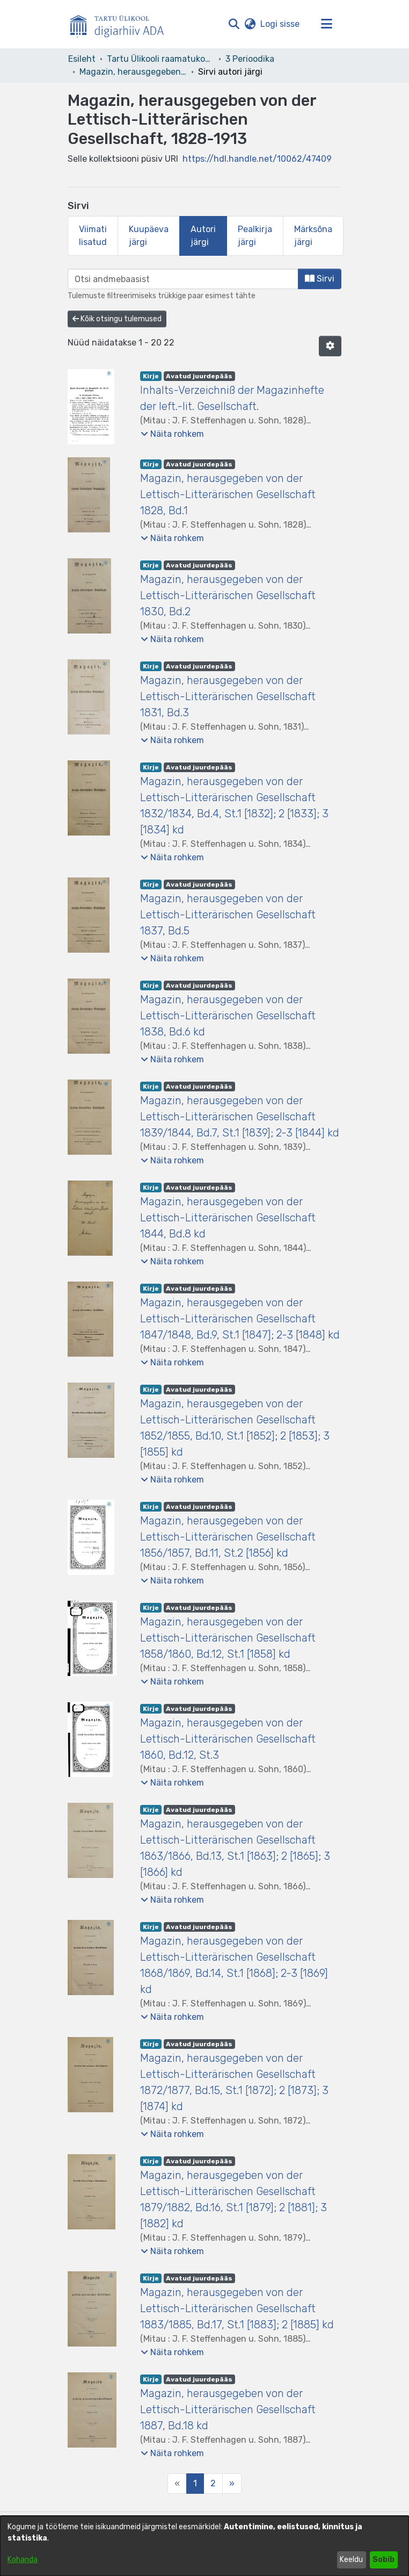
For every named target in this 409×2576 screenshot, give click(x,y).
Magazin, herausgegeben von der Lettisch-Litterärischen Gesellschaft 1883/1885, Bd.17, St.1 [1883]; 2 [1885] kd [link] (237, 2308)
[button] (233, 24)
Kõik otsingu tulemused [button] (117, 318)
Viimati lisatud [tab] (93, 235)
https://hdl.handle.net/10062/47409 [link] (257, 159)
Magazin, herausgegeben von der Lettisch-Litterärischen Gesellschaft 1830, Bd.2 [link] (228, 595)
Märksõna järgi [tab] (313, 235)
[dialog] (204, 2546)
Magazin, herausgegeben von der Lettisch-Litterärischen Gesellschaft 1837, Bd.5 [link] (228, 914)
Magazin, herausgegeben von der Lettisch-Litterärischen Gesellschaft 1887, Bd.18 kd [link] (228, 2409)
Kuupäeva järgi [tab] (149, 235)
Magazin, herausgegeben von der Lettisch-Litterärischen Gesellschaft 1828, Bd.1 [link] (228, 494)
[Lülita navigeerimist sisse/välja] (326, 24)
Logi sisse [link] (280, 24)
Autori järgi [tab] (203, 235)
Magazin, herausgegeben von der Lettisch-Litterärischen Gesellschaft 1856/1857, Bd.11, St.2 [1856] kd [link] (228, 1536)
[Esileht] (121, 24)
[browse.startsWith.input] (183, 279)
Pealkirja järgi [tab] (255, 235)
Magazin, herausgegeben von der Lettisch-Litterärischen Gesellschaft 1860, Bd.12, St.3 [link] (228, 1738)
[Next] (232, 2483)
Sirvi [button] (319, 279)
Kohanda (23, 2559)
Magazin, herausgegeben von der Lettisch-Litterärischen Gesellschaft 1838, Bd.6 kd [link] (228, 1015)
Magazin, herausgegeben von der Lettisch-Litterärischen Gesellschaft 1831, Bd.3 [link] (228, 696)
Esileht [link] (82, 59)
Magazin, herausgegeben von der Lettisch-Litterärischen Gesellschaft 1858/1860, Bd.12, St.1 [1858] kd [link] (228, 1637)
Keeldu (351, 2559)
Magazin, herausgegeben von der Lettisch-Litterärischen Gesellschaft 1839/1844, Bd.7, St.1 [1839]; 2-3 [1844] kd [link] (239, 1116)
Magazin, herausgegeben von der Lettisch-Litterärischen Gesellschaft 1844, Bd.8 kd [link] (228, 1217)
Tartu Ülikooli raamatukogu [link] (160, 59)
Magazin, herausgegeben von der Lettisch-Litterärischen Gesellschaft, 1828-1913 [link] (133, 72)
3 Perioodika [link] (249, 59)
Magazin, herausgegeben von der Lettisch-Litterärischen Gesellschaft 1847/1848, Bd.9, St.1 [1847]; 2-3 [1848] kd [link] (240, 1318)
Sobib (384, 2559)
